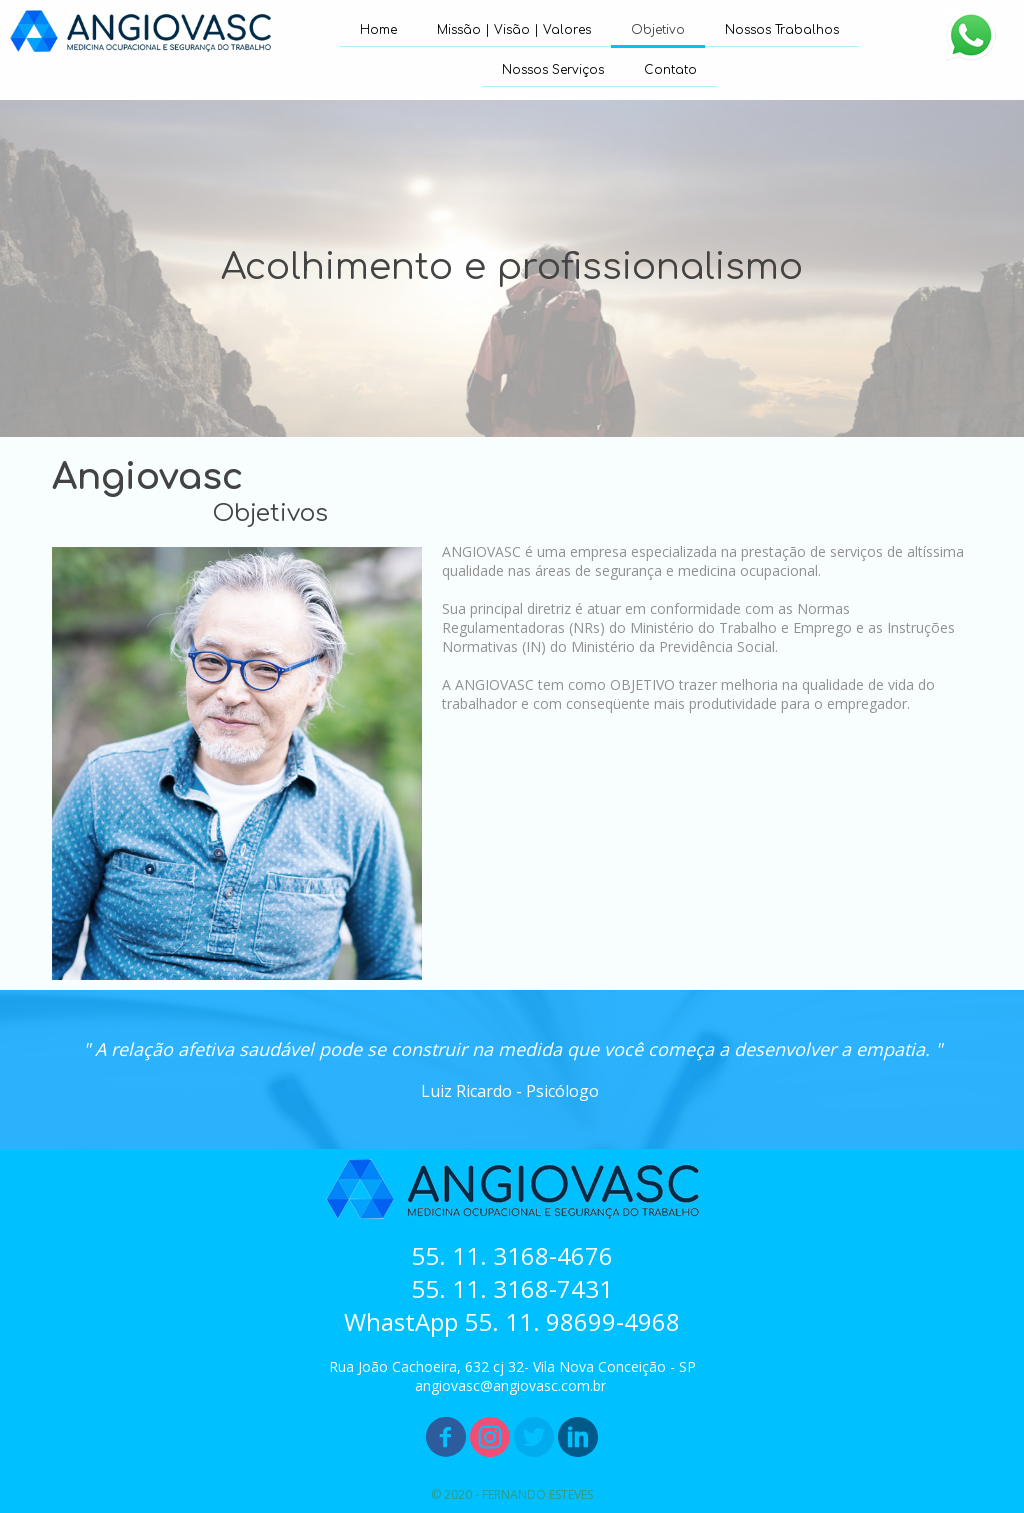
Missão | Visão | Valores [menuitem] (514, 30)
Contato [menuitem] (670, 70)
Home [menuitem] (378, 30)
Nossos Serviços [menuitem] (553, 70)
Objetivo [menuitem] (658, 30)
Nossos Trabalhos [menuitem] (782, 30)
